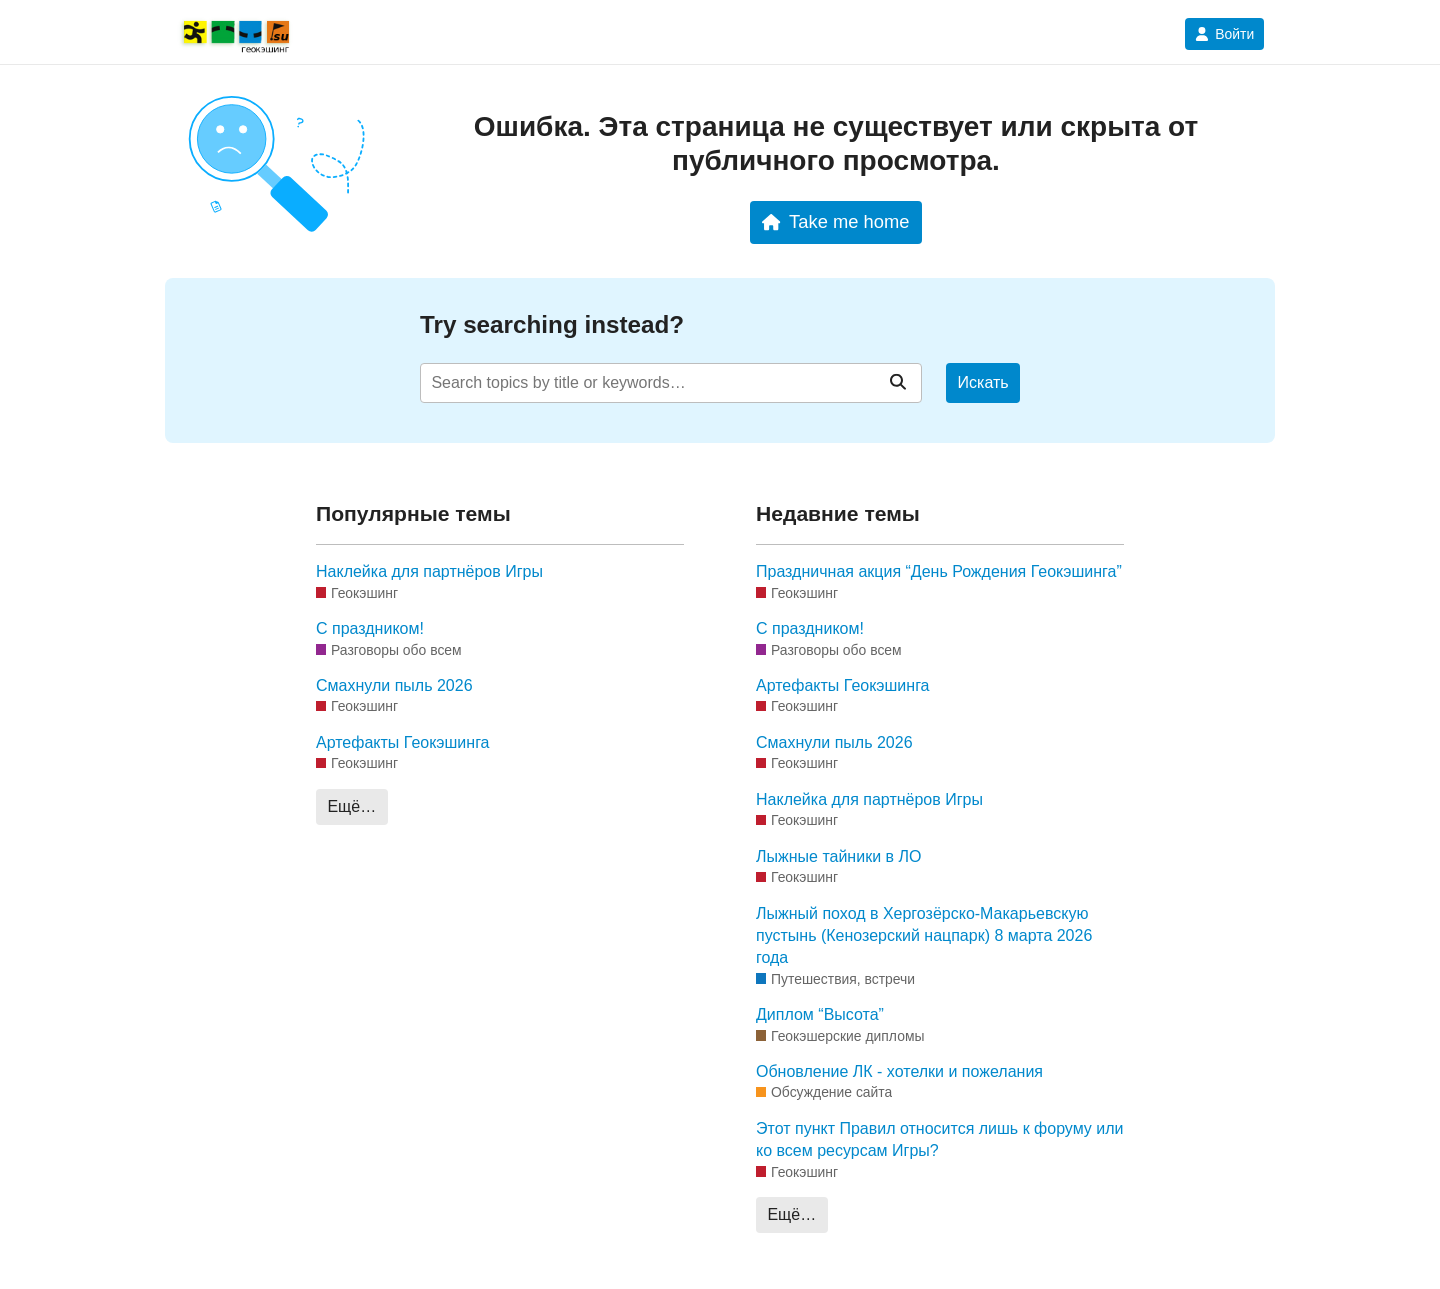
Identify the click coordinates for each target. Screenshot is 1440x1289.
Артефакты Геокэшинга (403, 742)
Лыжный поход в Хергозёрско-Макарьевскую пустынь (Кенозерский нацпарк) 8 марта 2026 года (924, 936)
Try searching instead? (552, 324)
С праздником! (370, 628)
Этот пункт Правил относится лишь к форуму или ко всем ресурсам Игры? (940, 1139)
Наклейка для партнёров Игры (429, 571)
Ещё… (351, 806)
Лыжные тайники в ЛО (838, 856)
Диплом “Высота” (820, 1014)
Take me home (835, 221)
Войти (1224, 34)
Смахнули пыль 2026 (394, 685)
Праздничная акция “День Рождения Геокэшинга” (939, 571)
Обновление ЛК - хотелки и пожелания (899, 1071)
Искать (983, 382)
